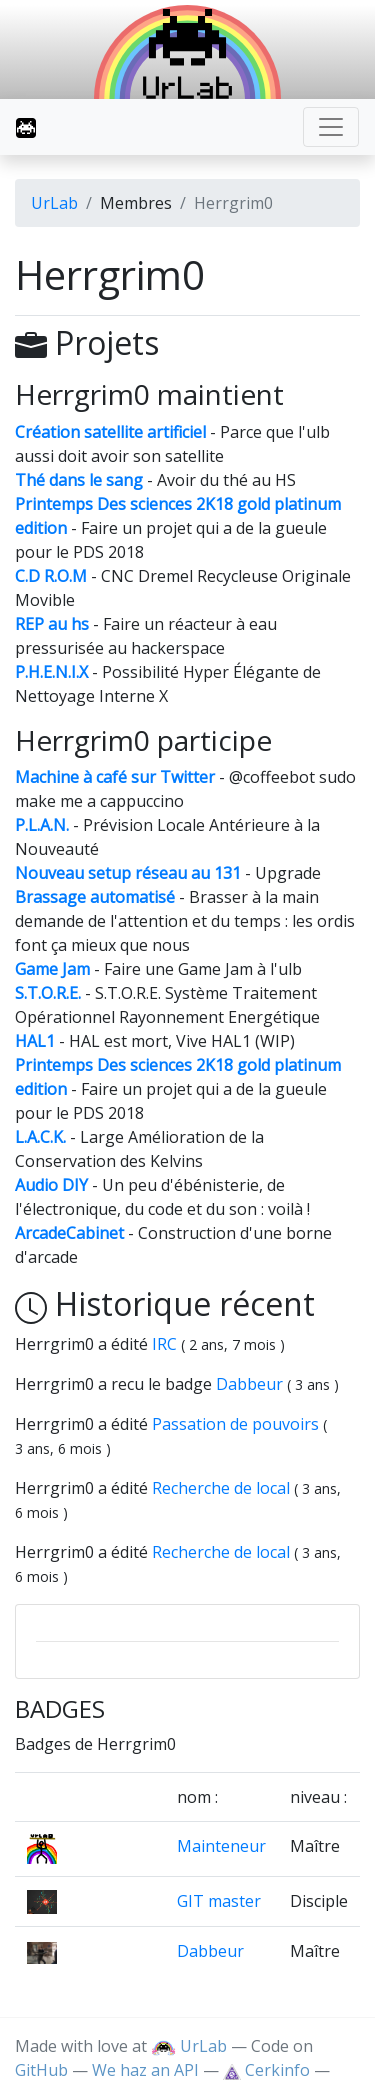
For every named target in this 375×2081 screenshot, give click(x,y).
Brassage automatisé (95, 897)
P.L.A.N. (42, 825)
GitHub (41, 2070)
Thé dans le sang (79, 480)
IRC (166, 1344)
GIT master (219, 1901)
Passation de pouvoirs (237, 1424)
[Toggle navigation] (331, 127)
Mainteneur (221, 1846)
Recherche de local (223, 1488)
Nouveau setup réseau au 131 (128, 873)
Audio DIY (51, 1185)
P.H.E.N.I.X (51, 672)
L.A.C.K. (40, 1137)
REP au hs (52, 624)
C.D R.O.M (51, 576)
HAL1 (35, 1041)
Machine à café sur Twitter (115, 777)
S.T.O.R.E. (48, 993)
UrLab (54, 203)
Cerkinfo (268, 2070)
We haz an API (145, 2070)
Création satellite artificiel (110, 432)
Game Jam (52, 969)
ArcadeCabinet (69, 1233)
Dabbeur (251, 1384)
